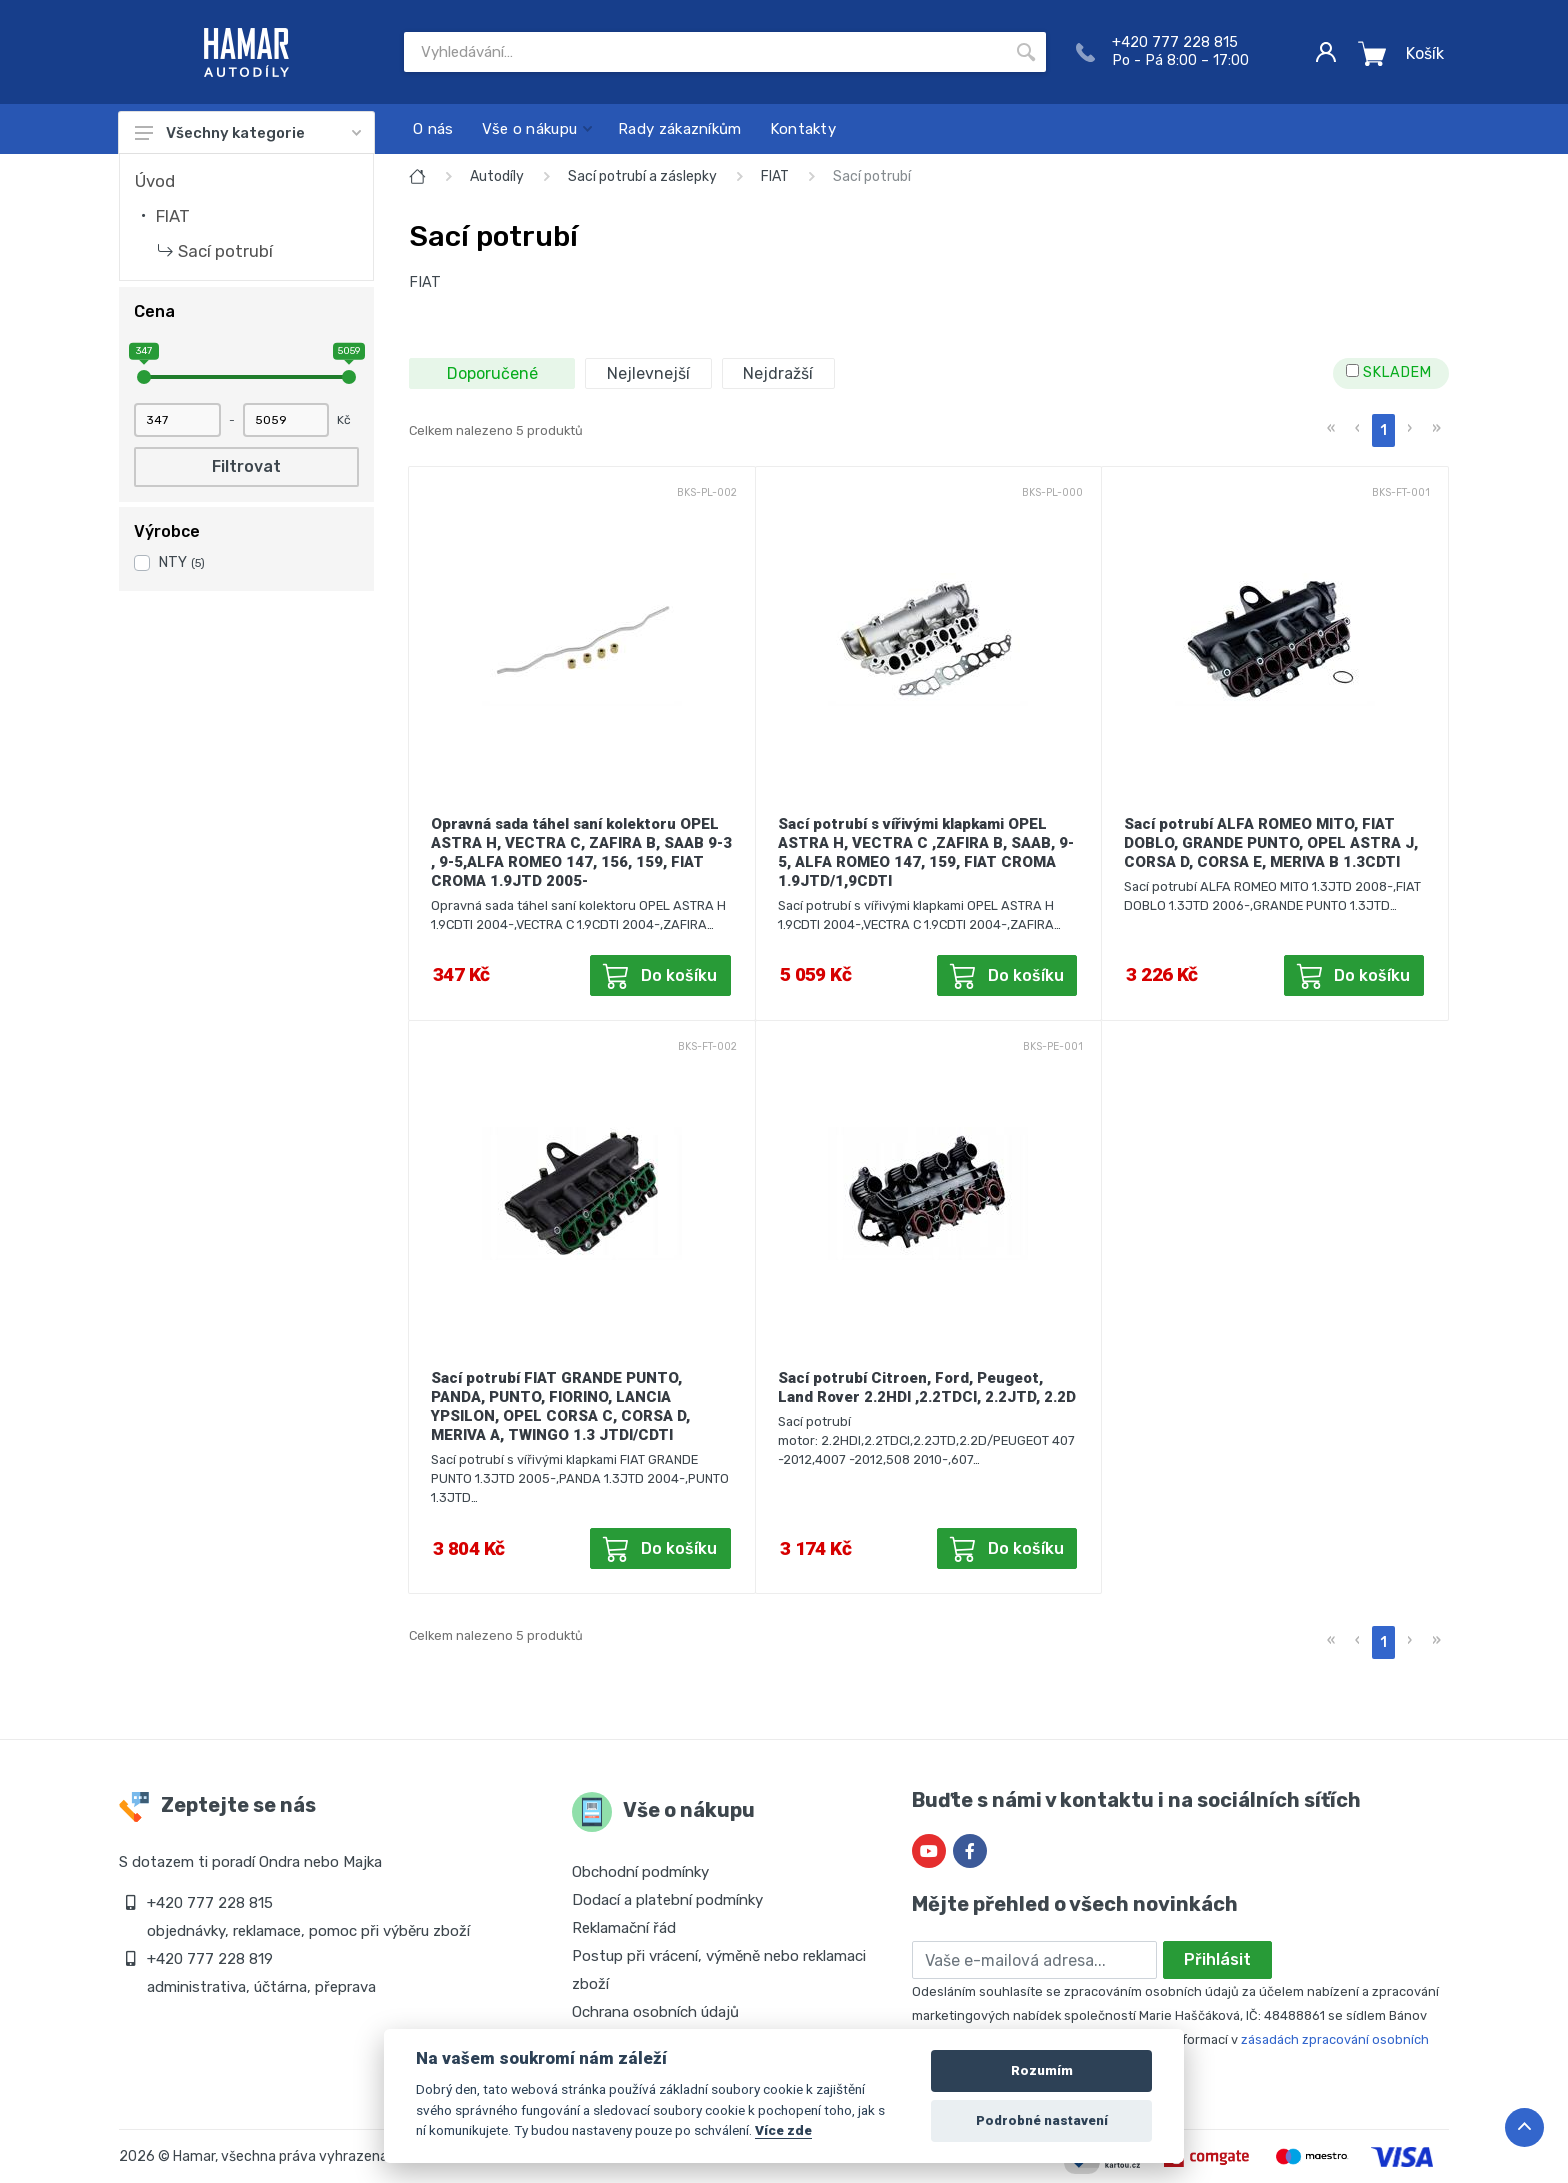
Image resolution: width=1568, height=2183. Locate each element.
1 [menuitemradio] (1383, 430)
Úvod (155, 181)
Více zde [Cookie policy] (783, 2130)
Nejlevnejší (648, 373)
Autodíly (497, 176)
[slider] (144, 377)
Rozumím (1042, 2070)
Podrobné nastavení (1042, 2120)
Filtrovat (246, 466)
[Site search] (705, 52)
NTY (181, 562)
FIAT (173, 216)
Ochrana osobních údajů (655, 2012)
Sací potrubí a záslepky (642, 176)
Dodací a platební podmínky (667, 1900)
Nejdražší (778, 373)
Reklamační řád (624, 1928)
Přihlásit (1217, 1959)
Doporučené (492, 373)
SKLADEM (1388, 372)
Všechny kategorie (248, 133)
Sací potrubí (225, 251)
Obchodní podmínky (640, 1872)
